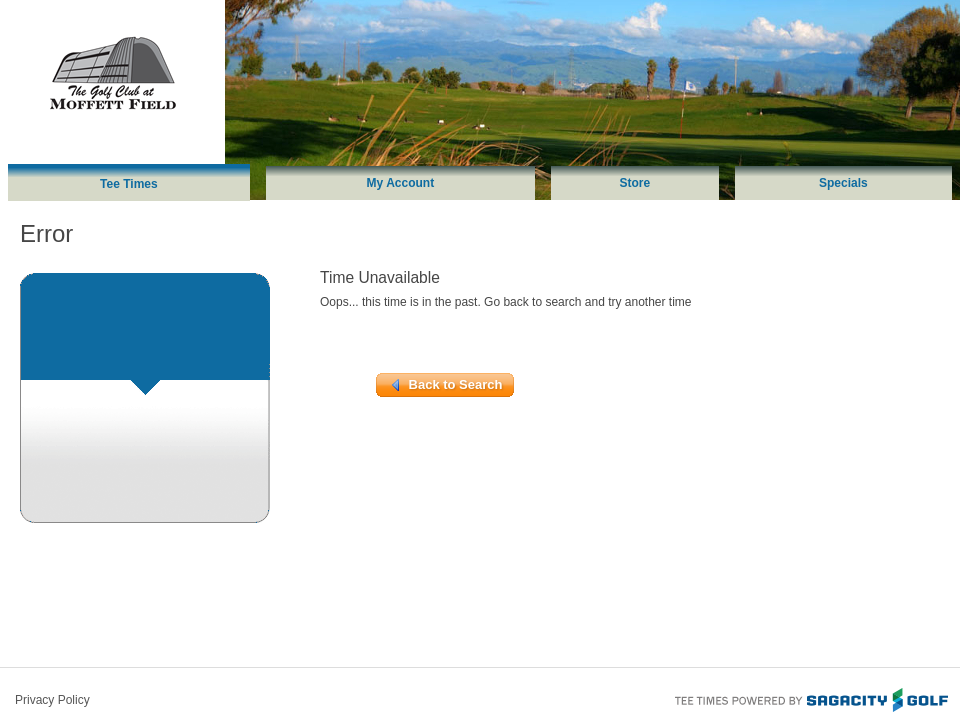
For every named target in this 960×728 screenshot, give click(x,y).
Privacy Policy (52, 700)
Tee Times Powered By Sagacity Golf (810, 698)
